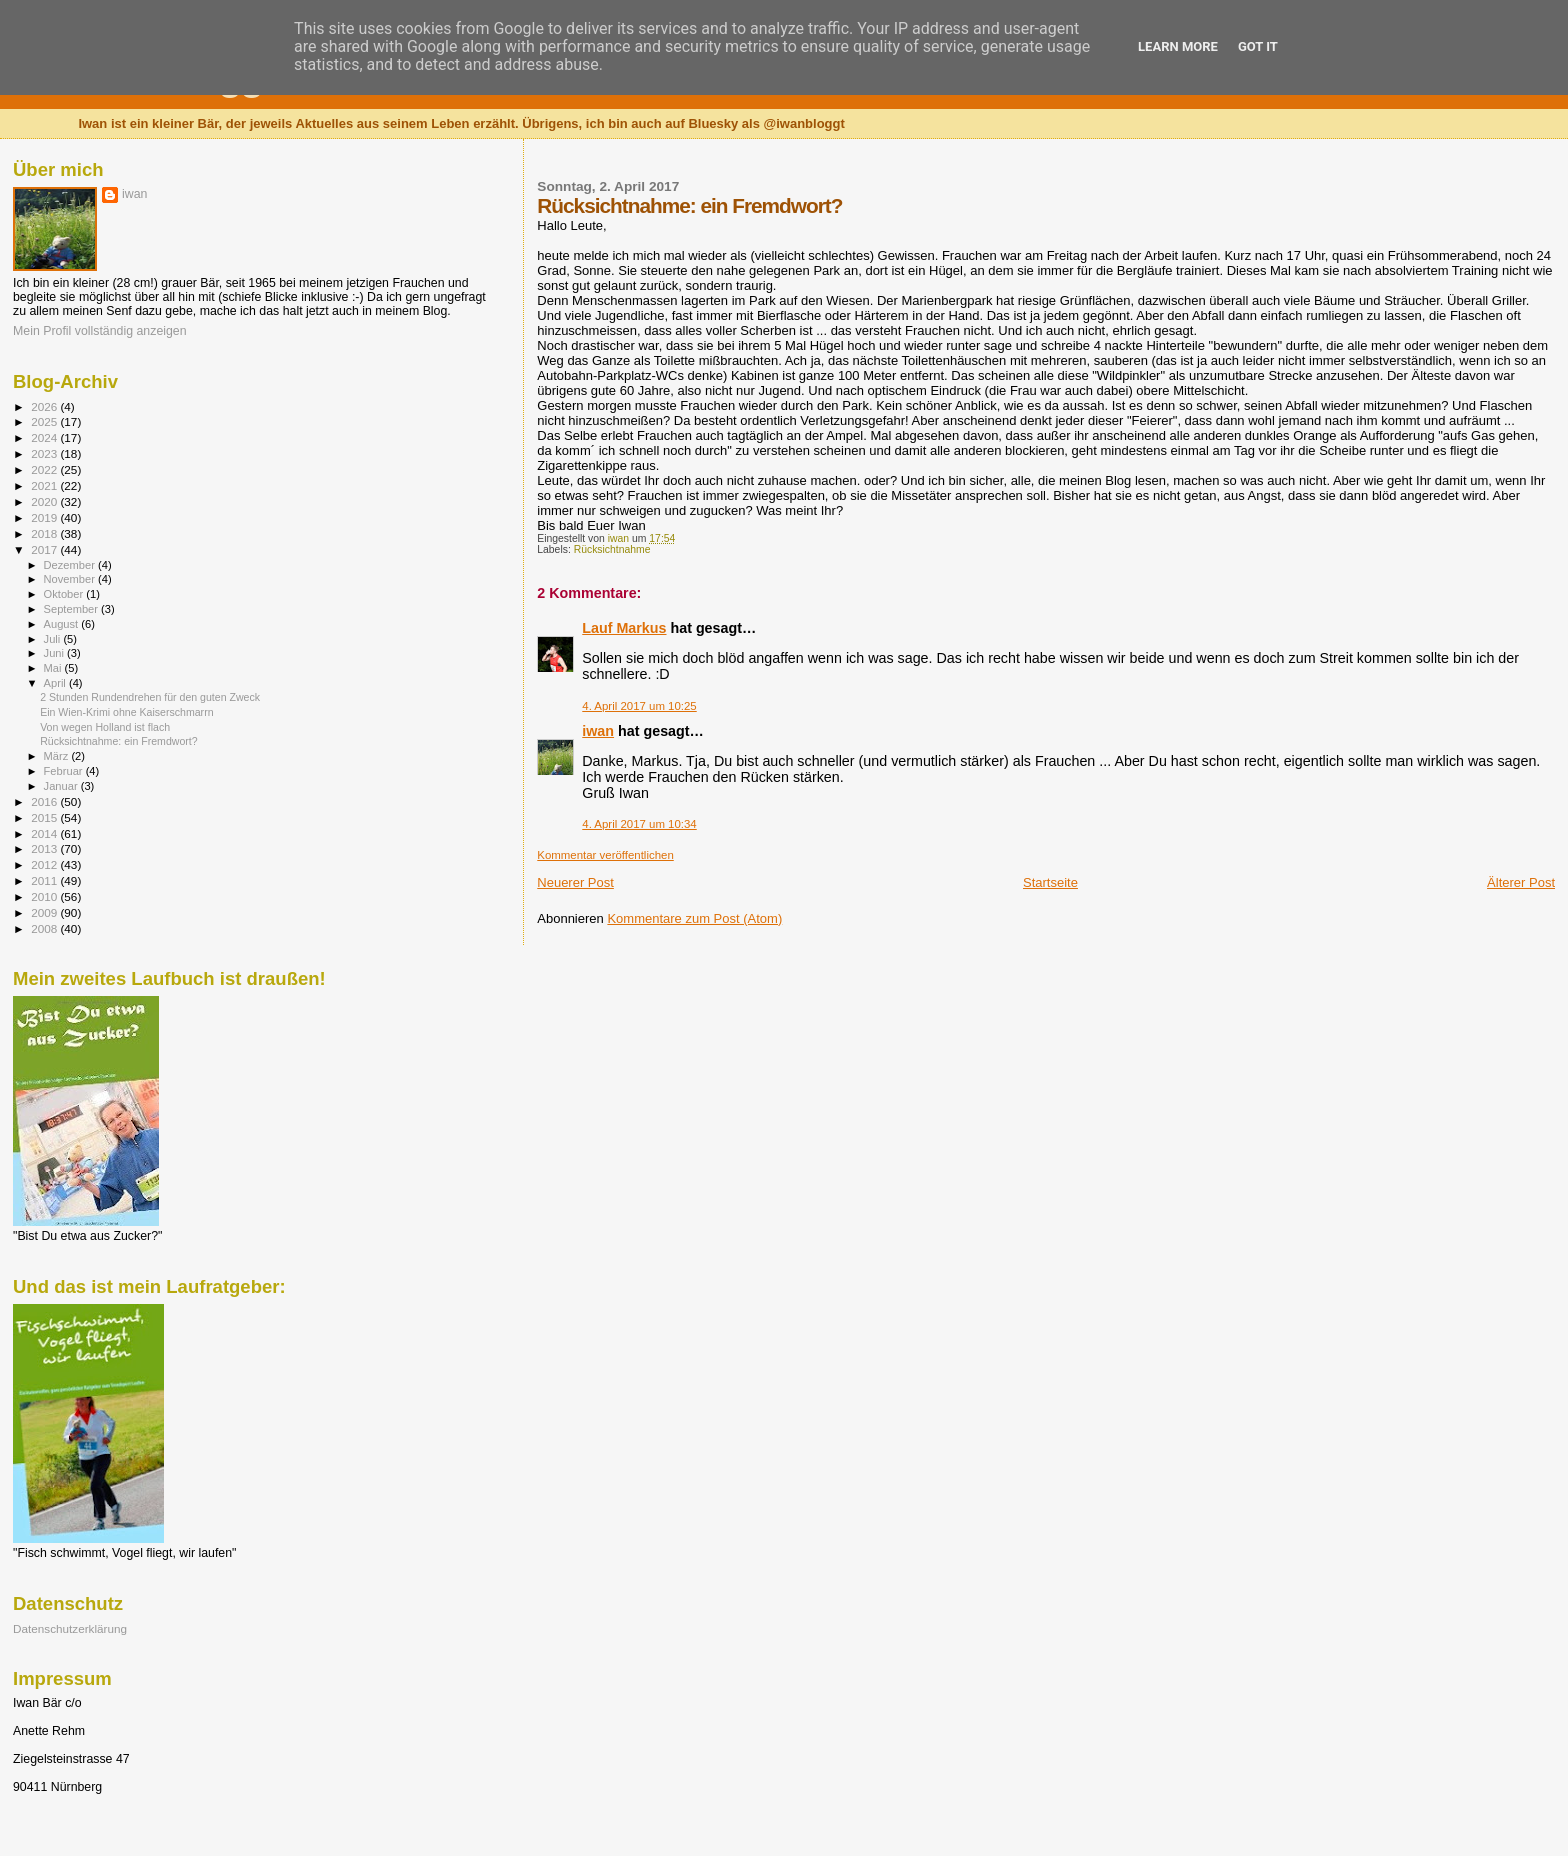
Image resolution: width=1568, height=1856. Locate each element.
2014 (45, 833)
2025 (45, 421)
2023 (45, 453)
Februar (65, 771)
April (56, 683)
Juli (54, 639)
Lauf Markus (624, 628)
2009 (45, 912)
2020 (45, 501)
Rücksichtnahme (612, 549)
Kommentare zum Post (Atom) (694, 918)
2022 (45, 469)
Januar (62, 786)
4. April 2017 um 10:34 (639, 824)
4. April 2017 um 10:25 (639, 706)
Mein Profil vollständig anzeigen (100, 331)
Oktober (65, 594)
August (63, 624)
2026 (45, 406)
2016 (45, 801)
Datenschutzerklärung (70, 1628)
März (58, 756)
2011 (45, 880)
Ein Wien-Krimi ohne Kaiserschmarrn (126, 712)
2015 (45, 817)
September (73, 609)
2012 (45, 864)
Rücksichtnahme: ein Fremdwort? (119, 741)
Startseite (1050, 882)
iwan (598, 731)
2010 (45, 896)
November (71, 579)
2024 (45, 437)
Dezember (71, 565)
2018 (45, 533)
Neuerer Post (575, 882)
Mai (54, 668)
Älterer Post (1521, 882)
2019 (45, 517)
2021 (45, 485)
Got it (1258, 46)
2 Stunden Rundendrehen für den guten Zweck (150, 697)
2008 (45, 928)
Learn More (1178, 46)
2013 (45, 848)
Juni (56, 653)
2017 (45, 549)
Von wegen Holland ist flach (105, 727)
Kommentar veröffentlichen (605, 855)
